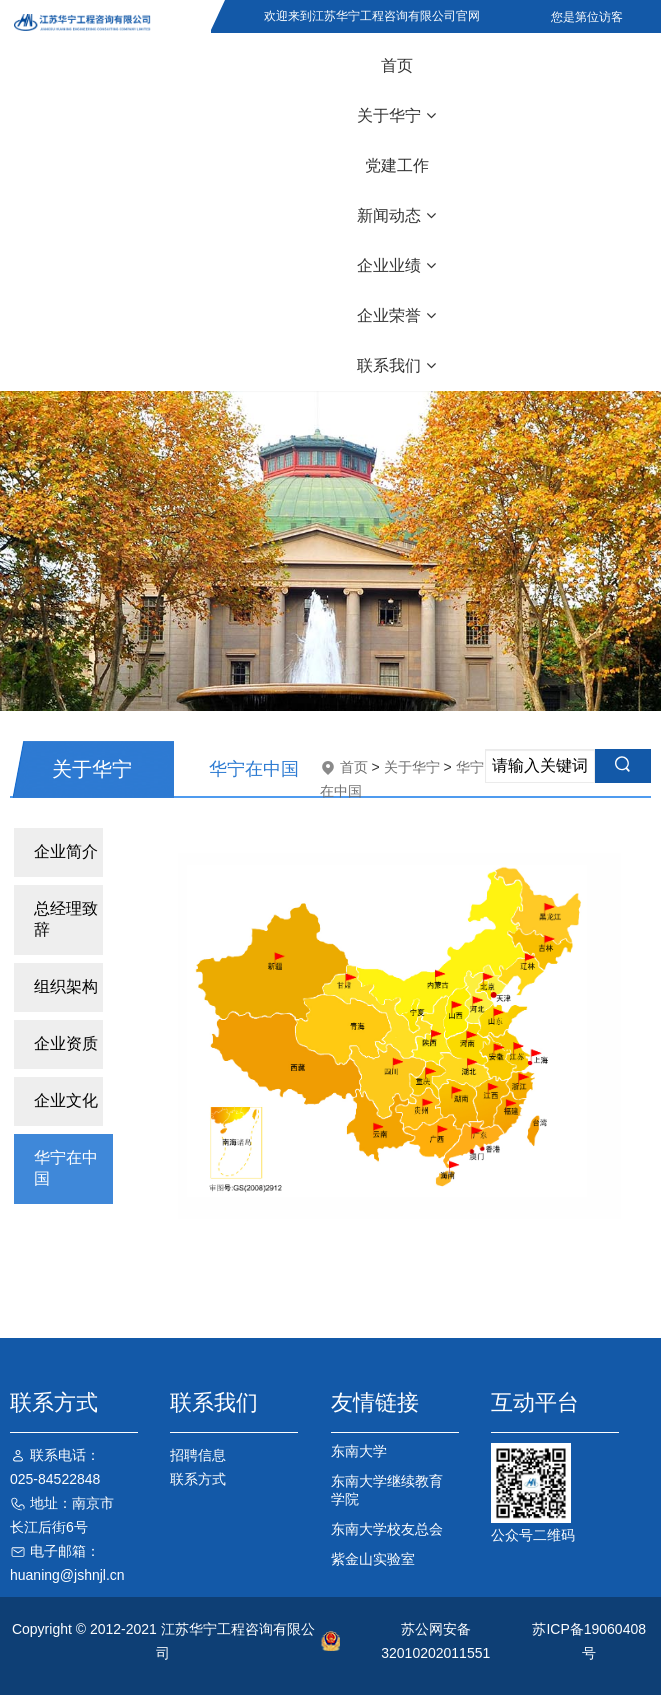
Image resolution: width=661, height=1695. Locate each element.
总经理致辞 (66, 919)
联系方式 (198, 1479)
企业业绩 (396, 265)
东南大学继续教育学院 (387, 1490)
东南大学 (359, 1451)
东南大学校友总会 (387, 1529)
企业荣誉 (396, 315)
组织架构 (66, 986)
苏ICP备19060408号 (589, 1641)
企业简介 (66, 851)
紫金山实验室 (373, 1559)
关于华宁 (396, 115)
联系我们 (396, 365)
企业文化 (66, 1100)
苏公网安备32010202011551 (435, 1641)
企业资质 (66, 1043)
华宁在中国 (66, 1168)
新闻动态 (396, 215)
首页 (397, 65)
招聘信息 (198, 1455)
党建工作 (397, 165)
